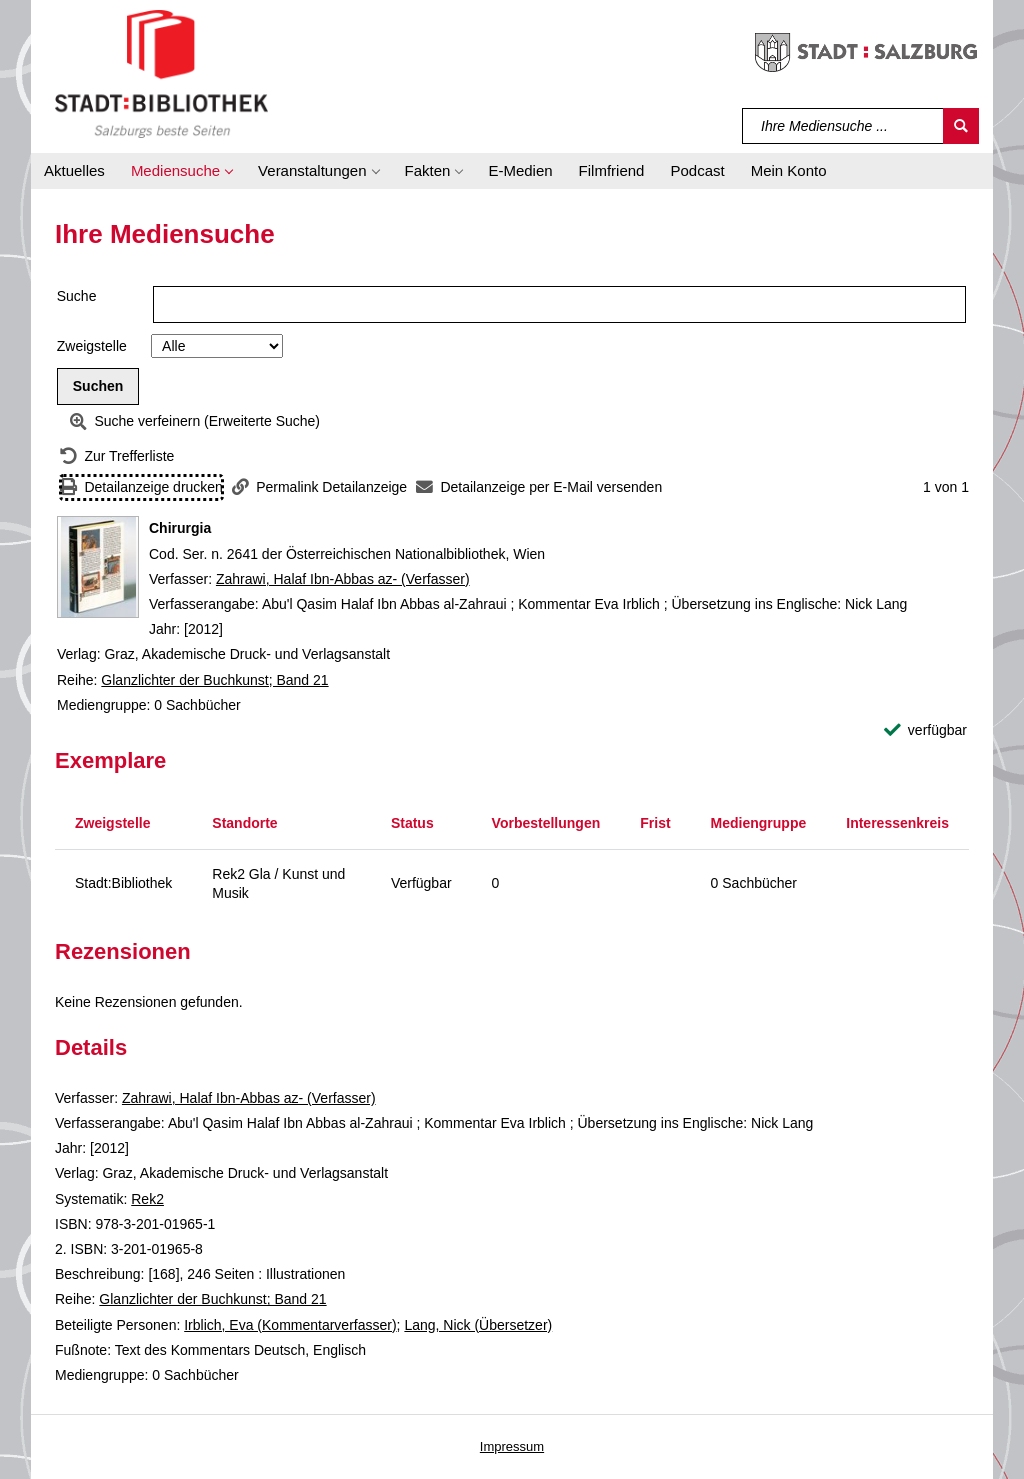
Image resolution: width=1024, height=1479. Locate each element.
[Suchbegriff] (843, 126)
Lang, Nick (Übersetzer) (478, 1325)
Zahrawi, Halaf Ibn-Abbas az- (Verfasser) (343, 579)
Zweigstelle (92, 346)
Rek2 (147, 1199)
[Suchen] (961, 126)
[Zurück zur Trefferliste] (117, 456)
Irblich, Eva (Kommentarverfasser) (290, 1325)
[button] (181, 171)
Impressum (512, 1446)
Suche (77, 296)
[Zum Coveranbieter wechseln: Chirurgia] (98, 567)
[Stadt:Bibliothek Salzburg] (161, 73)
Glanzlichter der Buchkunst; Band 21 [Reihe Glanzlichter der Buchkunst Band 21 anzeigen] (214, 680)
